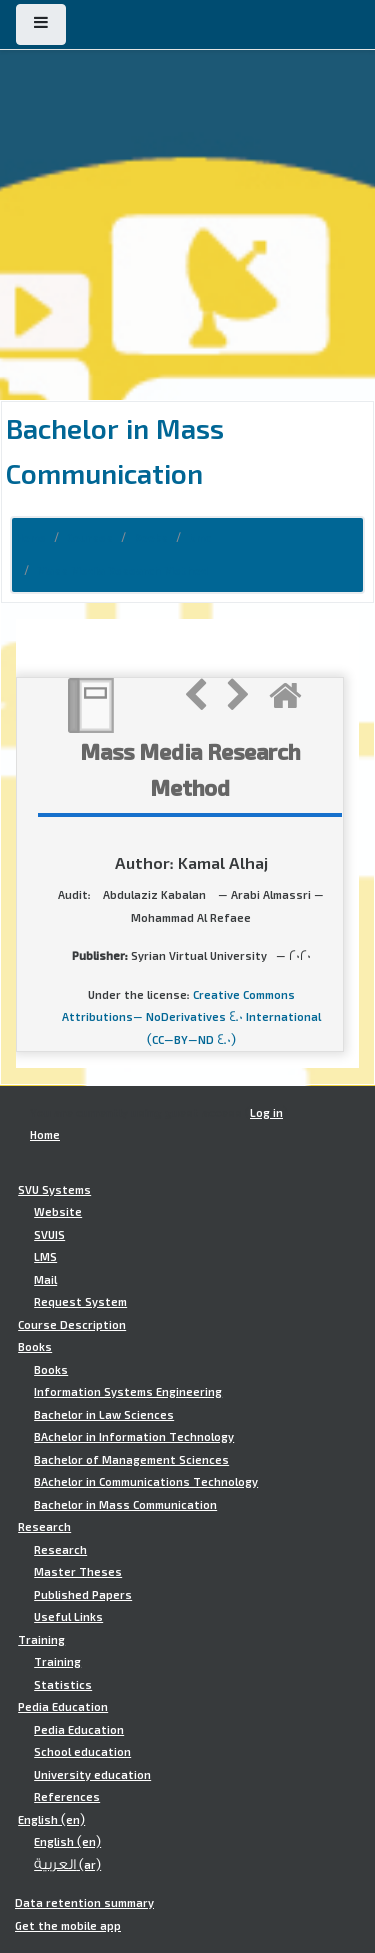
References (67, 1797)
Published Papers (83, 1595)
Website (58, 1212)
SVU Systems (54, 1190)
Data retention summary (84, 1903)
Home (31, 538)
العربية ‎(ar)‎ (67, 1865)
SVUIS (49, 1235)
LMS (45, 1257)
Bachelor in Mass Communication (125, 1505)
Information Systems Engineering (128, 1392)
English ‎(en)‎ (51, 1820)
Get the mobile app (68, 1926)
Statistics (63, 1685)
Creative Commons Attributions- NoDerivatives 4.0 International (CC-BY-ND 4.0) (191, 1017)
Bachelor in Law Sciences (104, 1415)
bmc (200, 538)
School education (82, 1752)
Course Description (72, 1325)
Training (41, 1640)
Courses (90, 538)
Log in (266, 1113)
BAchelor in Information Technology (134, 1437)
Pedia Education (63, 1707)
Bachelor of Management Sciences (131, 1460)
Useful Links (68, 1617)
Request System (80, 1302)
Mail (45, 1280)
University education (92, 1775)
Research (44, 1527)
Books (151, 538)
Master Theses (78, 1572)
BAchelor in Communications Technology (146, 1482)
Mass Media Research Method (122, 571)
